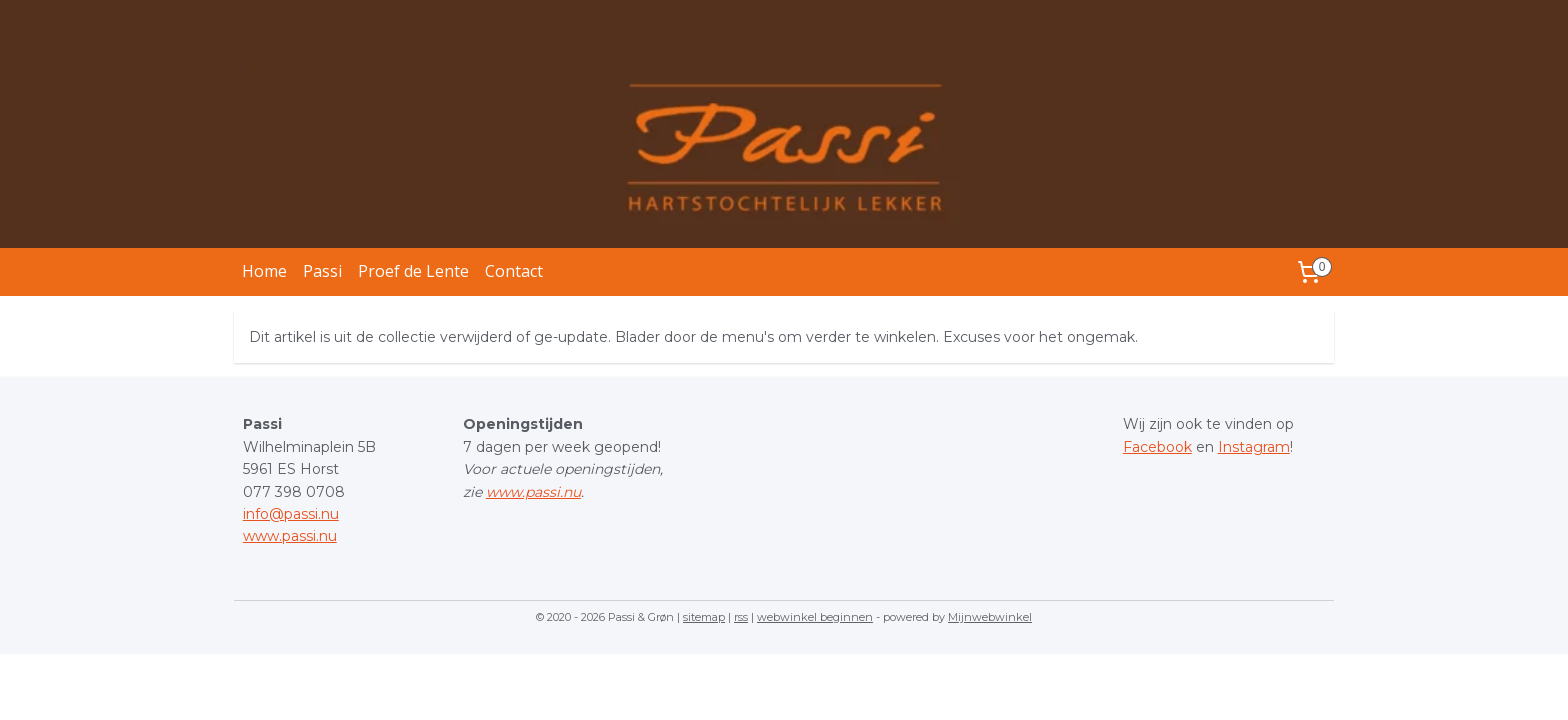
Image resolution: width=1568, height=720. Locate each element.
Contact (514, 271)
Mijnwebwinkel (990, 617)
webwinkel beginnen (815, 617)
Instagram (1254, 447)
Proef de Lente (413, 271)
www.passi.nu (290, 536)
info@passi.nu (291, 514)
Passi (322, 271)
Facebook (1157, 447)
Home (264, 271)
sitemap (704, 617)
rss (741, 617)
